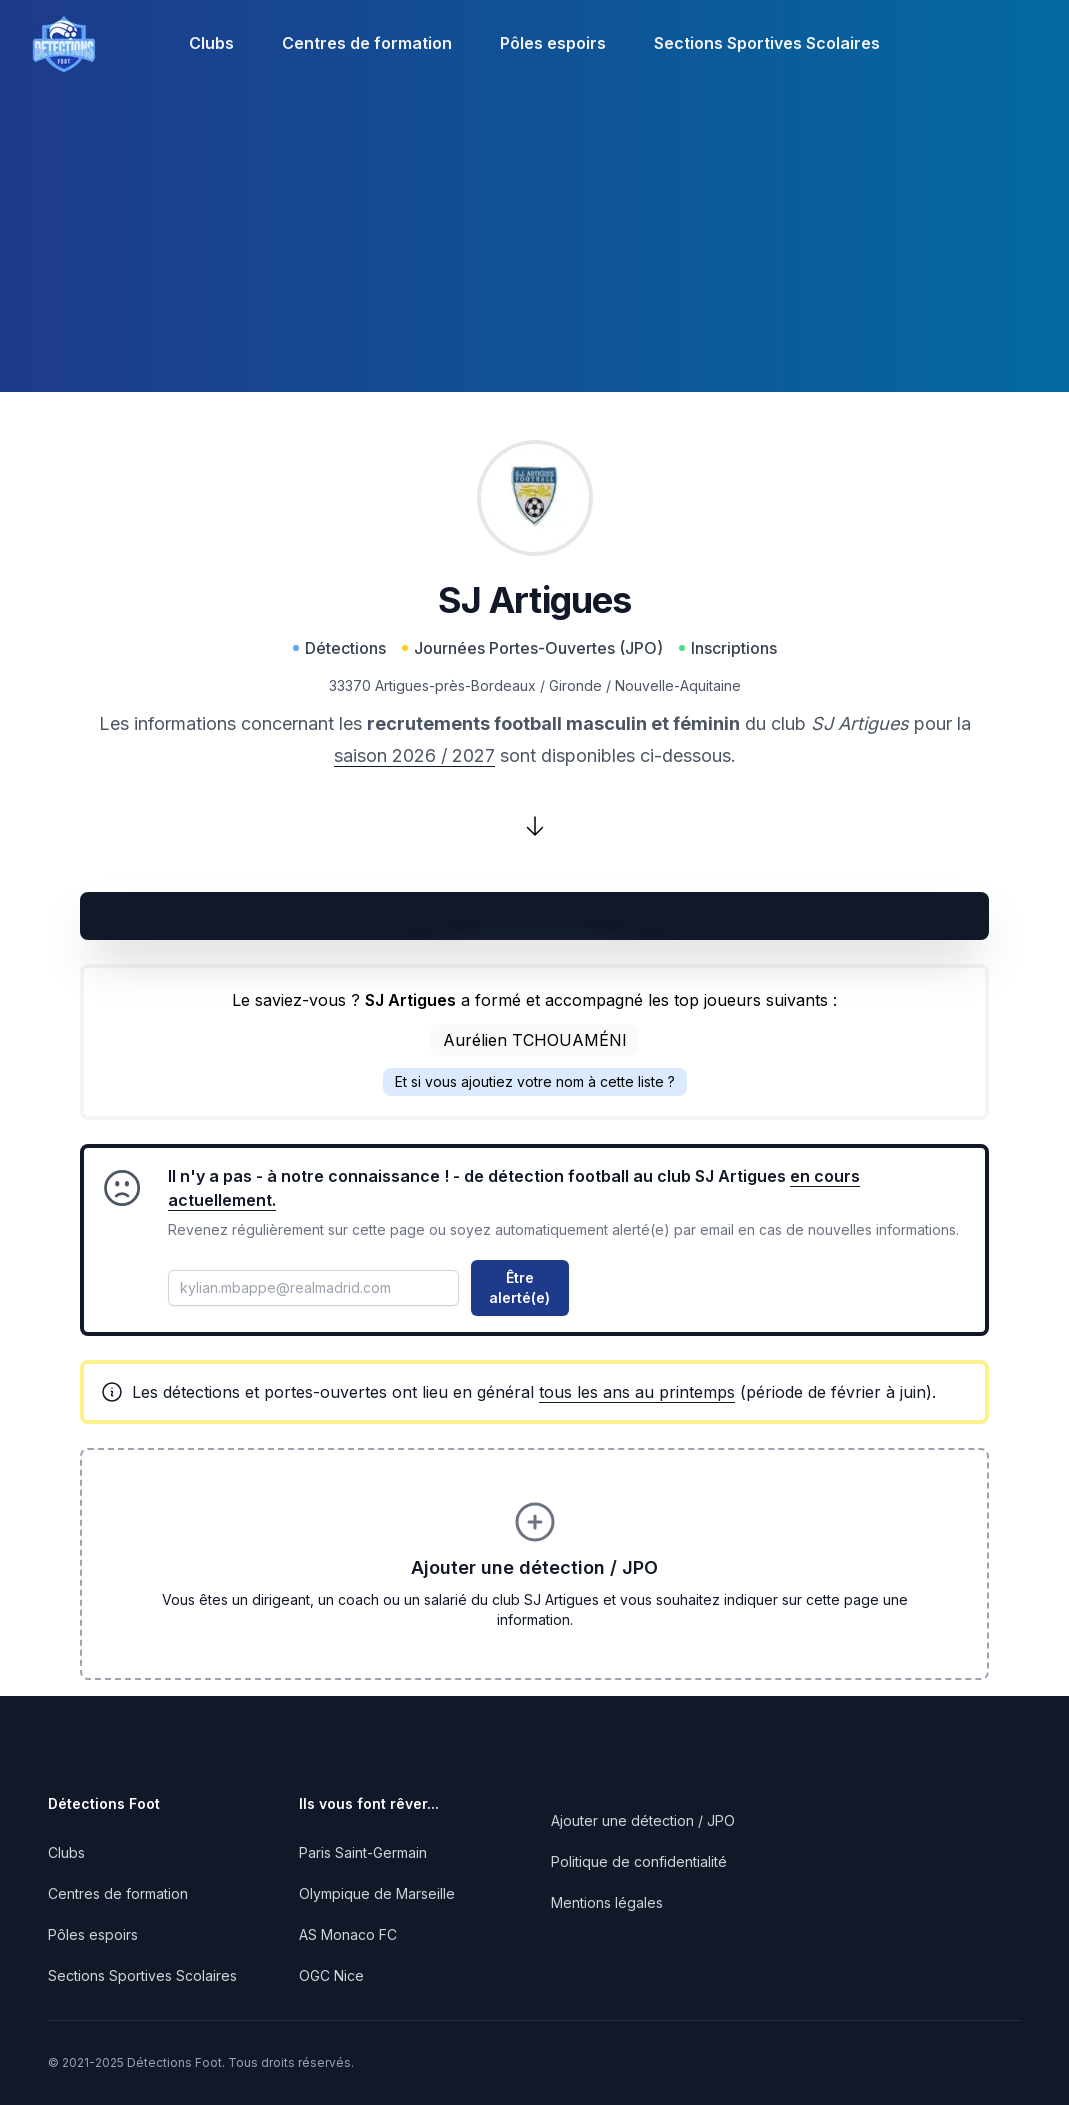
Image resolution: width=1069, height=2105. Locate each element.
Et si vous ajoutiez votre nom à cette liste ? (535, 1081)
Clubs (211, 43)
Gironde (575, 685)
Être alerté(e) (519, 1287)
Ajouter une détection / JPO (643, 1820)
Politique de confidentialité (639, 1861)
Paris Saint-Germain (363, 1852)
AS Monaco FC (348, 1934)
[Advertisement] (534, 252)
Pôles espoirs (553, 43)
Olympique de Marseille (377, 1893)
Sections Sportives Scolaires (767, 43)
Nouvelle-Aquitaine (678, 685)
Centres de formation (367, 43)
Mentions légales (607, 1902)
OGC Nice (331, 1975)
